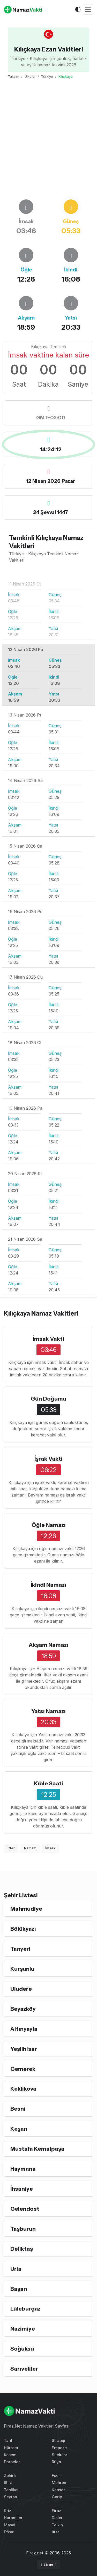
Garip (57, 2496)
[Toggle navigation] (88, 9)
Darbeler (12, 2461)
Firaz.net (34, 2552)
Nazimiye (22, 2328)
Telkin (57, 2524)
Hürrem (11, 2447)
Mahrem (60, 2482)
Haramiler (13, 2517)
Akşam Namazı (48, 1644)
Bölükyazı (23, 1928)
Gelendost (24, 2208)
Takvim (13, 76)
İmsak (50, 1848)
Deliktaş (21, 2248)
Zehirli (10, 2475)
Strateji (58, 2440)
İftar (11, 1848)
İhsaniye (21, 2188)
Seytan (10, 2496)
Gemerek (22, 2068)
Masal (9, 2524)
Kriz (7, 2510)
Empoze (59, 2447)
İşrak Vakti (48, 1458)
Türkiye (47, 76)
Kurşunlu (22, 1968)
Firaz (56, 2510)
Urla (15, 2268)
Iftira (8, 2482)
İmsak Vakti (48, 1338)
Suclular (59, 2454)
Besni (17, 2108)
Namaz (30, 1848)
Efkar (9, 2531)
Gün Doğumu (48, 1398)
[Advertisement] (48, 138)
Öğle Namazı (49, 1524)
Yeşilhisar (23, 2048)
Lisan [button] (47, 2564)
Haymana (23, 2168)
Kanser (58, 2489)
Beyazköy (23, 2008)
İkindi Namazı (48, 1584)
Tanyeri (20, 1948)
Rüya (56, 2461)
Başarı (18, 2288)
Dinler (57, 2517)
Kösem (10, 2454)
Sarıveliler (24, 2368)
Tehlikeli (11, 2489)
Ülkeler (30, 76)
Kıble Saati (48, 1783)
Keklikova (23, 2088)
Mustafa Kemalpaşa (37, 2148)
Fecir (56, 2475)
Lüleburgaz (25, 2308)
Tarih (8, 2440)
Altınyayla (24, 2028)
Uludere (21, 1988)
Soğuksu (22, 2348)
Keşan (18, 2128)
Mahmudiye (26, 1908)
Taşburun (23, 2228)
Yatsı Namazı (48, 1711)
